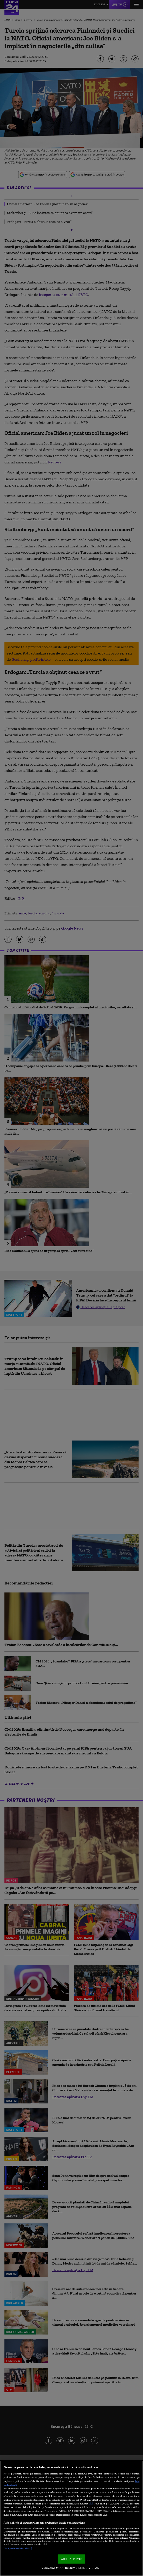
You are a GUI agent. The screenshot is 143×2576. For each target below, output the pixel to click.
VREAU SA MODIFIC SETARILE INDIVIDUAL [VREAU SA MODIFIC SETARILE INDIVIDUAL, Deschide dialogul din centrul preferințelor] (70, 2568)
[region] (71, 2518)
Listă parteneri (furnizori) (18, 2548)
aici (91, 2503)
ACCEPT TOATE (71, 2559)
